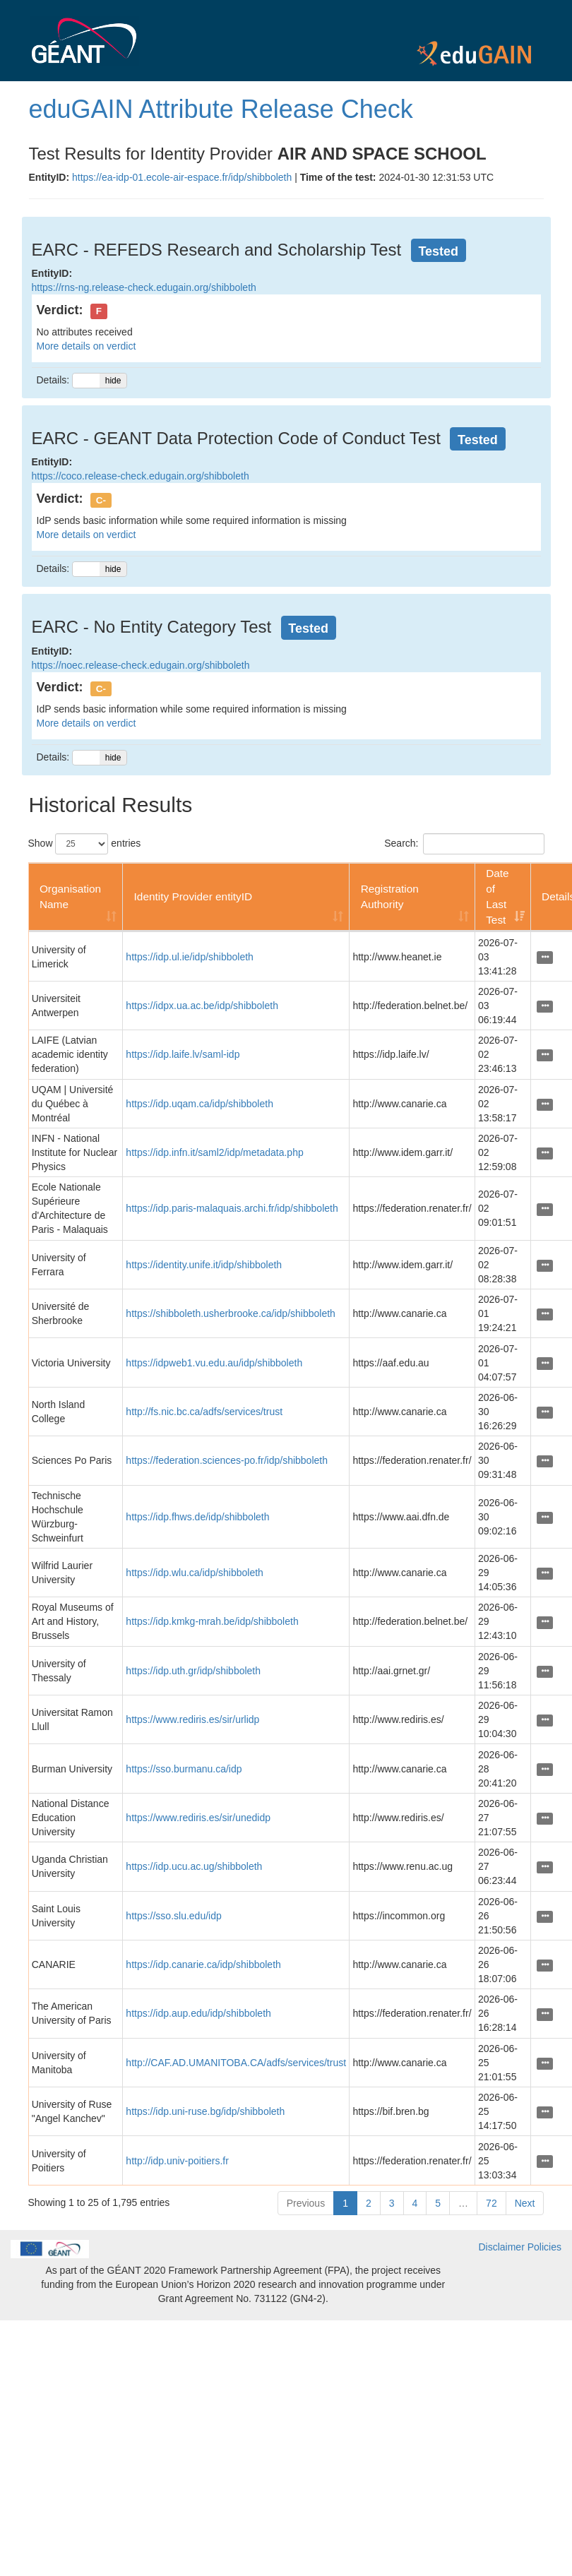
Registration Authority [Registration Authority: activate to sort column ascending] (390, 896)
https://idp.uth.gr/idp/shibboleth (193, 1670)
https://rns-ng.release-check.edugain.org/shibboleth (144, 287)
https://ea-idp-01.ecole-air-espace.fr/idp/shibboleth (182, 177)
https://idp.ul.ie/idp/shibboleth (190, 956)
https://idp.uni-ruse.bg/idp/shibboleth (205, 2111)
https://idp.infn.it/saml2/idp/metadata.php (214, 1152)
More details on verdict (86, 346)
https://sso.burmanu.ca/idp (184, 1769)
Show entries (84, 843)
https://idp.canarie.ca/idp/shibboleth (203, 1964)
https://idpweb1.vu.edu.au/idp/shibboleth (214, 1362)
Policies (544, 2247)
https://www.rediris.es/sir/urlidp (192, 1719)
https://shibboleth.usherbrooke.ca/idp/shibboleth (230, 1313)
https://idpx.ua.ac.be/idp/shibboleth (202, 1005)
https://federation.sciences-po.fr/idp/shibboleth (227, 1460)
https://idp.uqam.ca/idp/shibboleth (199, 1103)
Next (525, 2203)
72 (491, 2203)
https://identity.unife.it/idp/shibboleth (204, 1264)
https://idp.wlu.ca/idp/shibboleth (194, 1572)
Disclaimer (501, 2247)
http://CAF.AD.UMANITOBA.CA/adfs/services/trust (236, 2062)
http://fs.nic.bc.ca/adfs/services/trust (204, 1411)
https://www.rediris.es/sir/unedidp (198, 1817)
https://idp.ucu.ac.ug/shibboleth (194, 1866)
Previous (306, 2203)
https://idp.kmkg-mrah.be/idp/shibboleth (212, 1621)
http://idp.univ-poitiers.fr (177, 2160)
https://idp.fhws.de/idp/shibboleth (197, 1516)
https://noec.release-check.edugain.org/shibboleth (141, 665)
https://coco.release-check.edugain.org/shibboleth (140, 476)
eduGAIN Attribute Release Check (221, 109)
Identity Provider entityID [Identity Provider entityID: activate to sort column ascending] (193, 896)
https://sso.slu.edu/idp (173, 1915)
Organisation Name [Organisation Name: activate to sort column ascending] (70, 896)
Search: (464, 843)
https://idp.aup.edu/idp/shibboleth (198, 2013)
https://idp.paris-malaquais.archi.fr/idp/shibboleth (232, 1208)
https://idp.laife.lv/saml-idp (182, 1054)
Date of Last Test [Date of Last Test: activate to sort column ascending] (497, 896)
